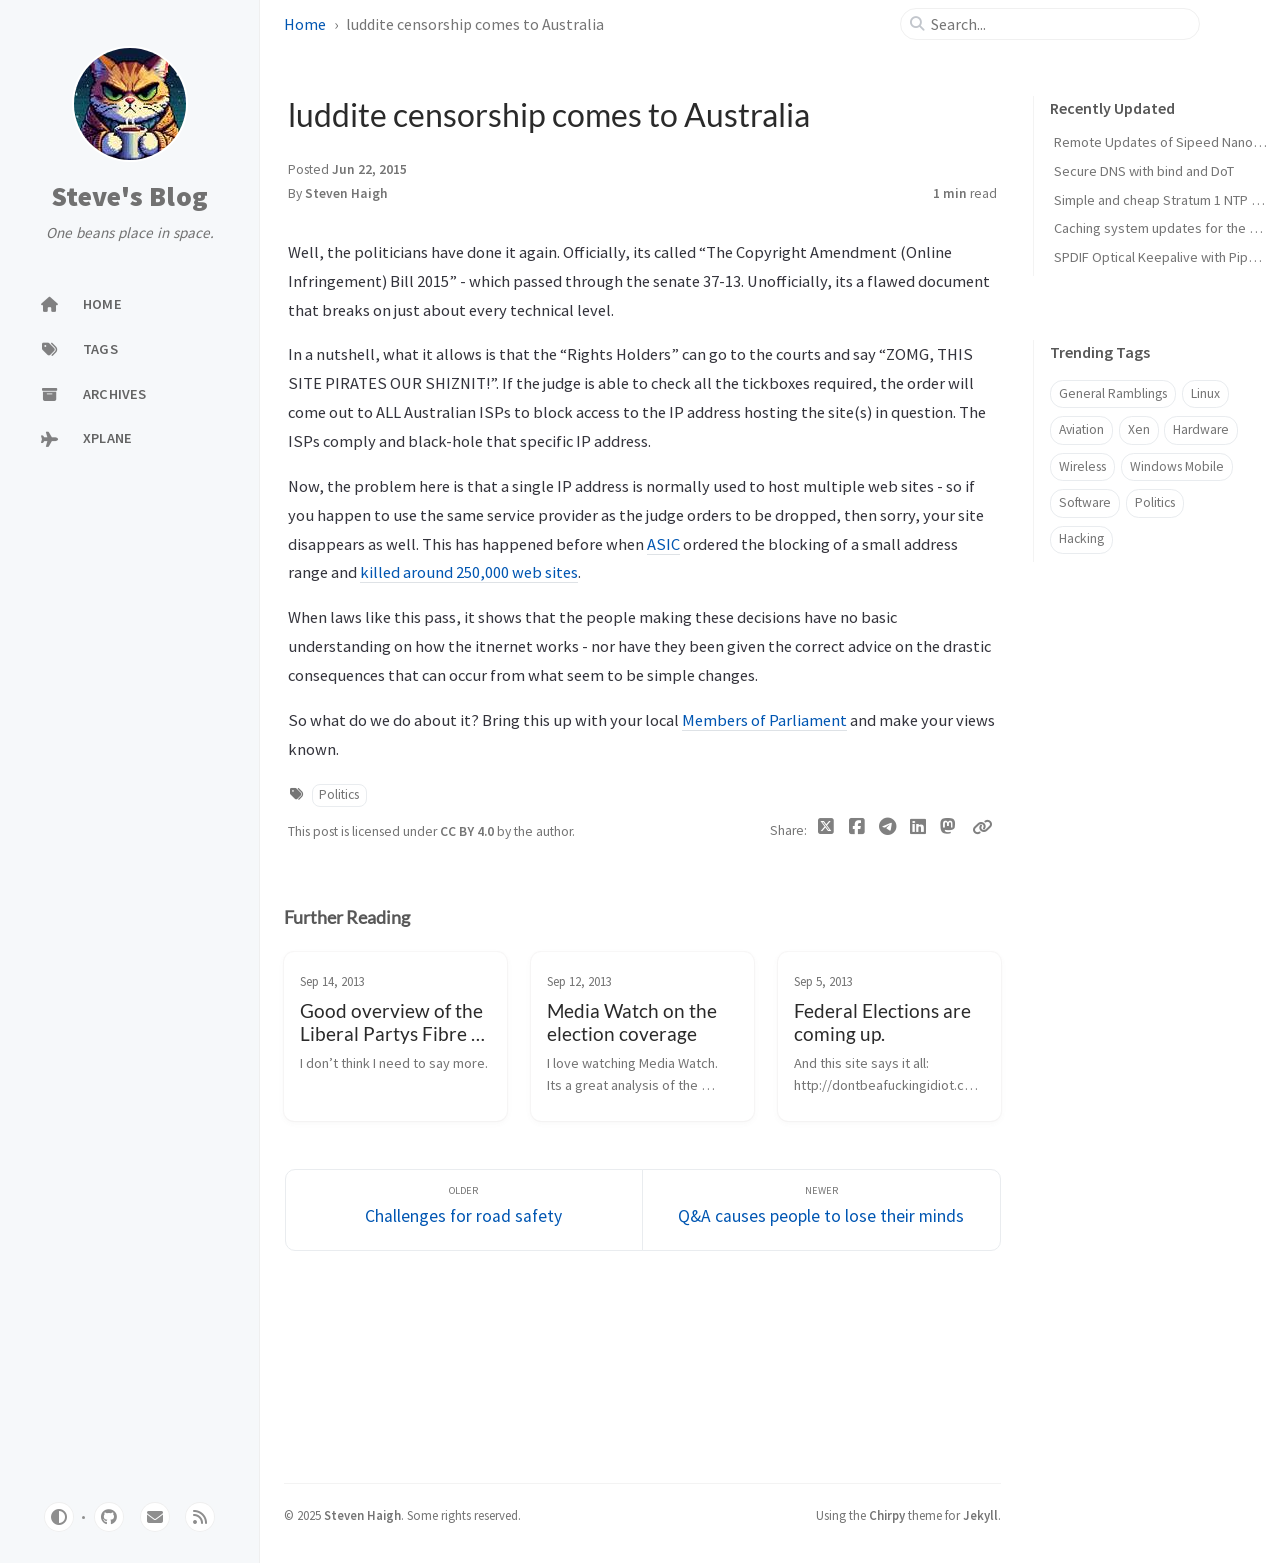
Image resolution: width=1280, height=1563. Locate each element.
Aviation (1081, 429)
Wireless (1082, 466)
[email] (155, 1517)
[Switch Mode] (59, 1517)
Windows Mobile (1177, 466)
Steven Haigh (346, 193)
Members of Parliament (764, 720)
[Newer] (821, 1210)
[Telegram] (887, 831)
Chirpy (887, 1515)
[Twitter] (826, 831)
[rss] (200, 1517)
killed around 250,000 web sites (469, 572)
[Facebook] (856, 831)
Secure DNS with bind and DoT (1144, 171)
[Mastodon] (948, 827)
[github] (109, 1517)
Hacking (1081, 538)
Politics (339, 794)
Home (305, 24)
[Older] (464, 1210)
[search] (1058, 24)
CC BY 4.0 (468, 831)
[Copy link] (982, 827)
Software (1085, 502)
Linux (1205, 393)
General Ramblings (1113, 393)
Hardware (1201, 429)
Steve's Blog (129, 197)
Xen (1139, 429)
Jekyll (980, 1515)
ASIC (663, 544)
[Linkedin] (917, 831)
